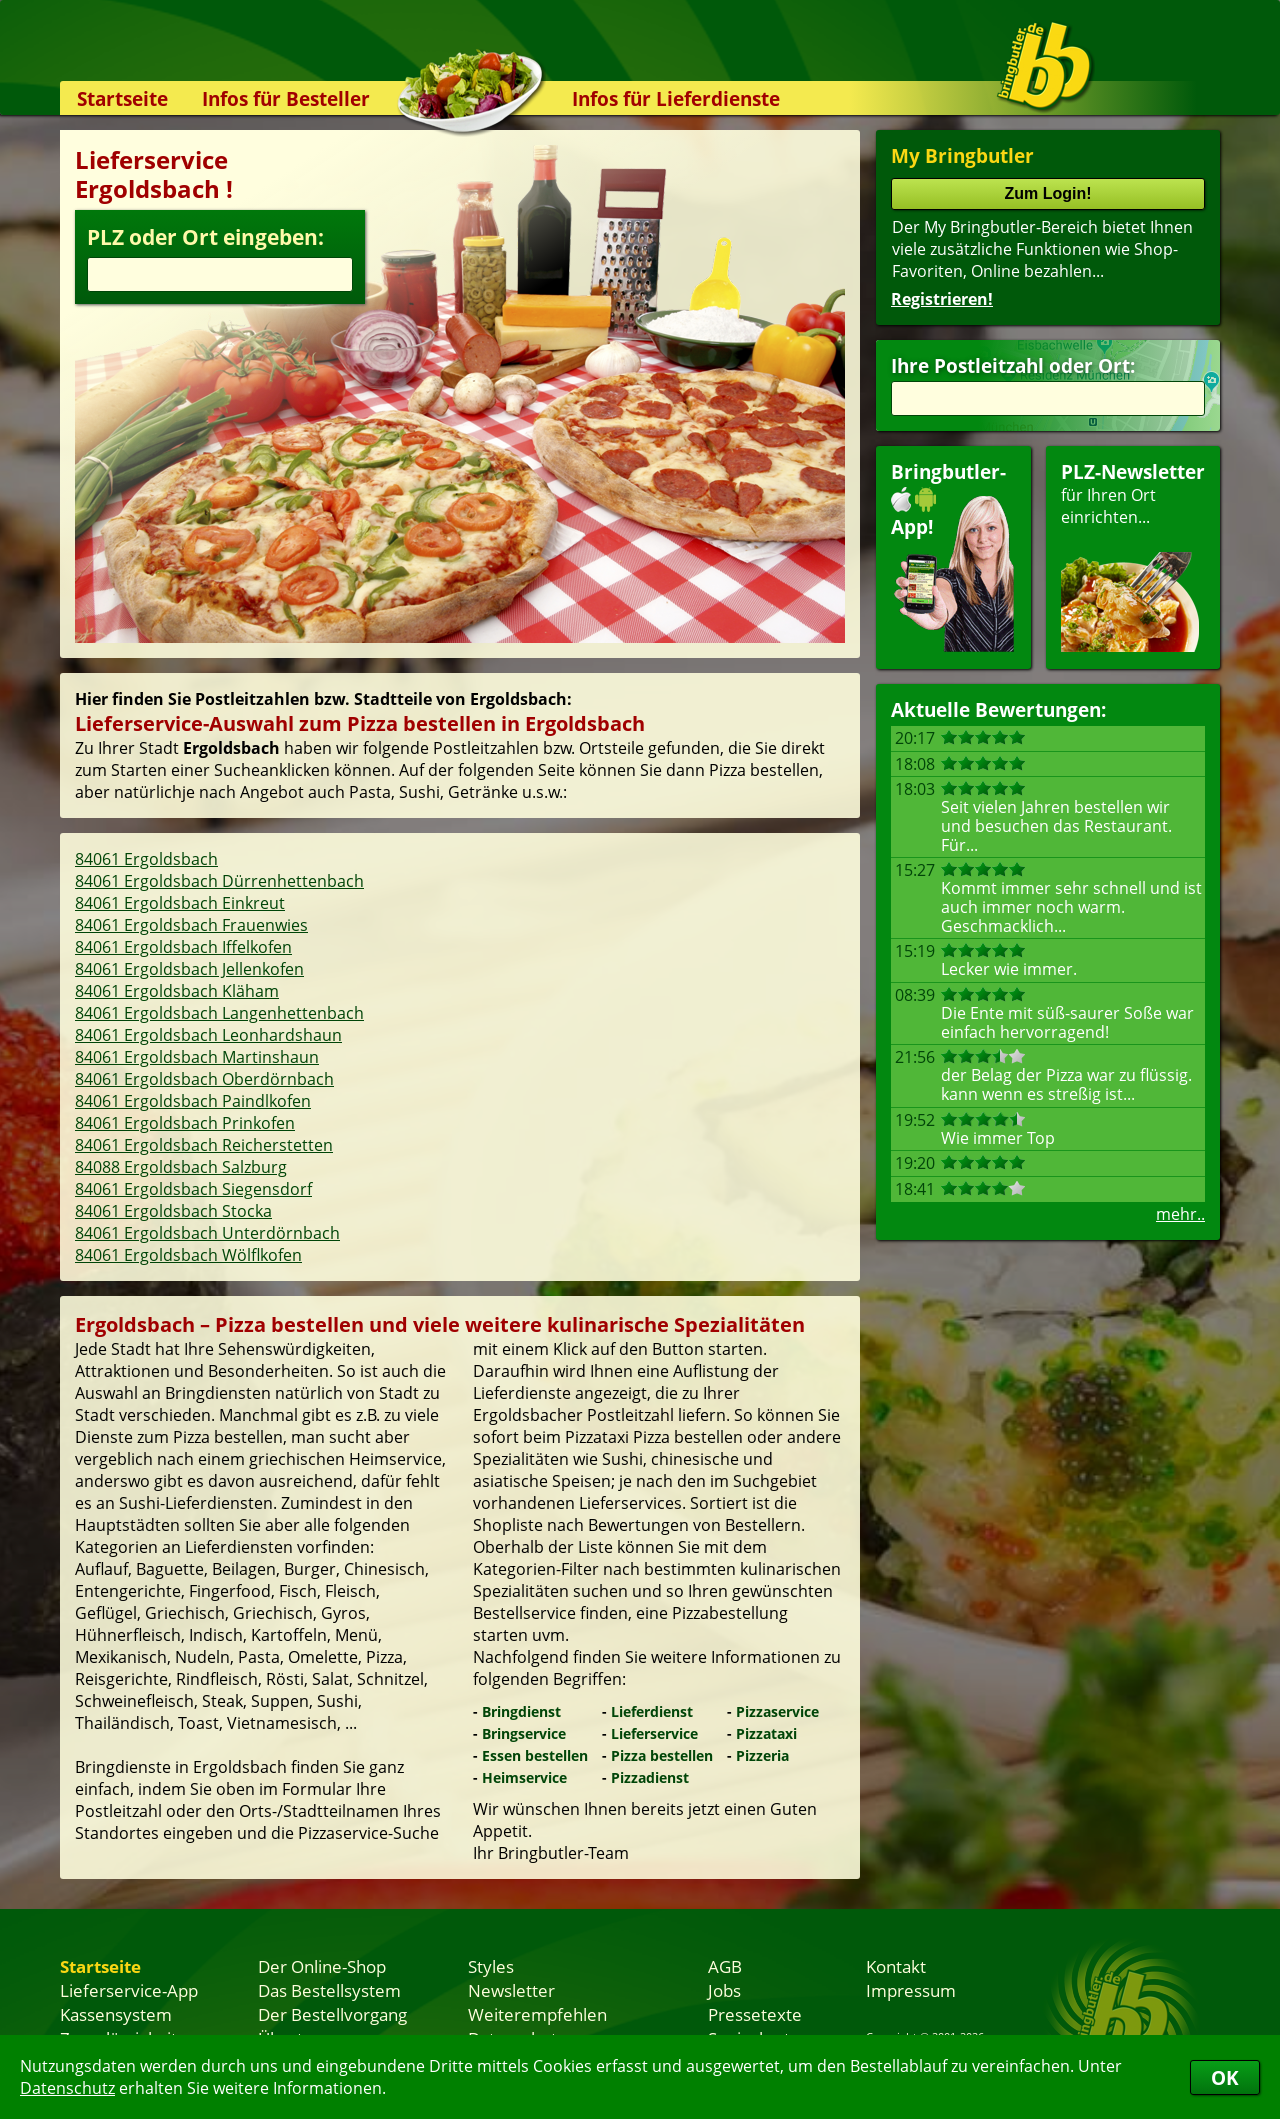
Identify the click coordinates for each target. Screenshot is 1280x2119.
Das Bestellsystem (329, 1990)
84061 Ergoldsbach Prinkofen (185, 1123)
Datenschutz (67, 2088)
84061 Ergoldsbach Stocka (173, 1211)
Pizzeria (762, 1755)
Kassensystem (116, 2014)
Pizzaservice (777, 1711)
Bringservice (524, 1733)
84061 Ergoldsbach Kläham (177, 991)
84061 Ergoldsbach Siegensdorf (193, 1189)
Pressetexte (755, 2014)
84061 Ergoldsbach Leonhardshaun (208, 1035)
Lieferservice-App (129, 1990)
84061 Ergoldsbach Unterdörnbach (207, 1233)
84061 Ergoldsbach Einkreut (180, 903)
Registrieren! (942, 299)
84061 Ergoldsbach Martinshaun (197, 1057)
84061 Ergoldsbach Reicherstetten (204, 1145)
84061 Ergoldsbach (146, 859)
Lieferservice (654, 1733)
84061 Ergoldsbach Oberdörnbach (204, 1079)
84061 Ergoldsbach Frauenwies (191, 925)
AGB (725, 1966)
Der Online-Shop (322, 1966)
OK (1225, 2077)
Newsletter (511, 1990)
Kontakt (896, 1966)
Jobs (724, 1990)
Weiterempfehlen (537, 2014)
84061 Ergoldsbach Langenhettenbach (219, 1013)
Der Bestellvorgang (332, 2014)
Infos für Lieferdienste (676, 98)
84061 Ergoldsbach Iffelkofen (183, 947)
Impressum (911, 1990)
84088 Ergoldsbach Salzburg (181, 1167)
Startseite (122, 98)
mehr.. (1180, 1214)
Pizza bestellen (662, 1755)
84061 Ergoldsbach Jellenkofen (189, 969)
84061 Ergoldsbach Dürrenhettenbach (219, 881)
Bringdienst (521, 1711)
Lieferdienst (652, 1711)
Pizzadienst (650, 1777)
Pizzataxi (766, 1733)
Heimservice (524, 1777)
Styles (491, 1966)
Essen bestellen (535, 1755)
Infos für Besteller (286, 98)
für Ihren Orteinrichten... (1133, 555)
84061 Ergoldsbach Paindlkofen (193, 1101)
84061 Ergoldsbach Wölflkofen (188, 1255)
